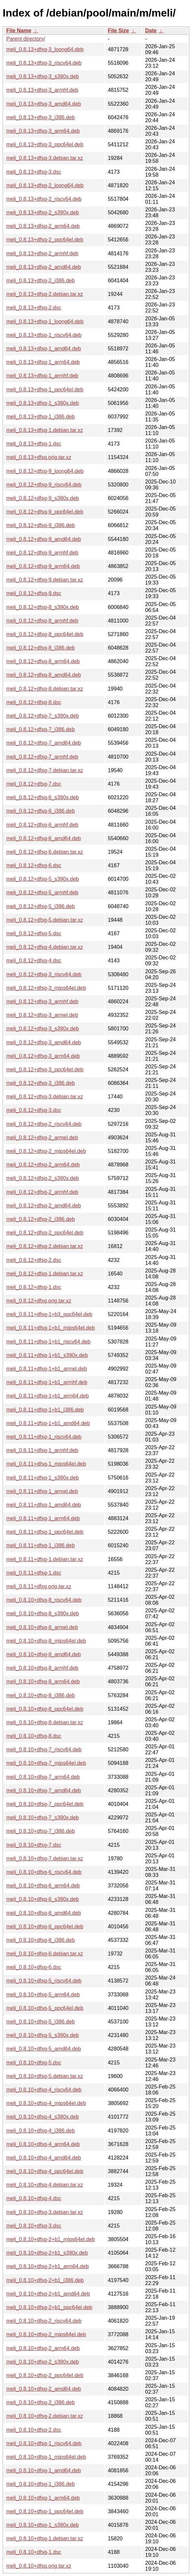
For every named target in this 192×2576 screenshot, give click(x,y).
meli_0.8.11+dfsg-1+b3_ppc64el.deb (49, 1314)
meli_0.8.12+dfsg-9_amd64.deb (43, 539)
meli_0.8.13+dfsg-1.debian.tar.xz (44, 430)
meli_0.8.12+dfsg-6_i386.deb (40, 811)
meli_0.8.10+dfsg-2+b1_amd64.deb (48, 2294)
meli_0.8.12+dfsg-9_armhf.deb (42, 552)
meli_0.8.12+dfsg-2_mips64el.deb (46, 1151)
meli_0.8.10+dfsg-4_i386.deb (40, 2130)
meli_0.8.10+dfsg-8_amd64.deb (43, 1654)
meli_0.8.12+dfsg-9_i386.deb (40, 525)
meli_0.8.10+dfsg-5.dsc (33, 2062)
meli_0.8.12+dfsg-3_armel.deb (42, 1015)
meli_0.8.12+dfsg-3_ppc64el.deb (44, 1069)
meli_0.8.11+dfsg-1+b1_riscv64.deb (48, 1341)
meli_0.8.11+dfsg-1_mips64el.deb (46, 1464)
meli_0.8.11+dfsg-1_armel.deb (42, 1491)
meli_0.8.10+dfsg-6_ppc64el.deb (44, 1926)
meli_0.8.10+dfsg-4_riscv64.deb (43, 2090)
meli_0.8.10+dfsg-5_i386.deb (40, 2021)
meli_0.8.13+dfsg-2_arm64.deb (43, 226)
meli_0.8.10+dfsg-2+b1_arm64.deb (47, 2266)
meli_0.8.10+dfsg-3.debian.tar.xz (44, 2212)
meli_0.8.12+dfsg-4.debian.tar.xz (44, 947)
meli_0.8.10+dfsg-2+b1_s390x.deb (47, 2253)
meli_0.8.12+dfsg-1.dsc (33, 1287)
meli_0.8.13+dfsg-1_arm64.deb (43, 362)
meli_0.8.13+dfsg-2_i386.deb (40, 280)
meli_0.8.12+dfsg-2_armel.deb (42, 1137)
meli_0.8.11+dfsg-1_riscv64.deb (43, 1437)
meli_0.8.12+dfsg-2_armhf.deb (42, 1192)
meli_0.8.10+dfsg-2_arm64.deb (43, 2348)
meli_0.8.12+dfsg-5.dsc (33, 933)
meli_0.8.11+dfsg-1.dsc (33, 1573)
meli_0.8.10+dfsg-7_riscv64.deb (43, 1749)
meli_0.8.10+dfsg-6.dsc (33, 1967)
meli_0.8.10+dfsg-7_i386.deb (40, 1831)
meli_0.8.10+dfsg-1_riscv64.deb (43, 2443)
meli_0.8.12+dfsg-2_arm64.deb (43, 1164)
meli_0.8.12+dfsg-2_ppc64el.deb (44, 1232)
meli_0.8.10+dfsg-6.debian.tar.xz (44, 1953)
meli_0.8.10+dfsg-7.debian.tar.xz (44, 1858)
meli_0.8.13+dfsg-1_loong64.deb (45, 321)
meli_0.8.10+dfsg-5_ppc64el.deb (44, 2008)
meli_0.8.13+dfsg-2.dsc (33, 307)
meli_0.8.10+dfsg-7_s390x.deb (42, 1817)
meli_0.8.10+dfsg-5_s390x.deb (42, 2035)
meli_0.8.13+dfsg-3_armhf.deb (42, 90)
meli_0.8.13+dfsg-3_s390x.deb (42, 76)
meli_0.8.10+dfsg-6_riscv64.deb (43, 1872)
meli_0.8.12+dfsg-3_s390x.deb (42, 1028)
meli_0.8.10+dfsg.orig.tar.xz (38, 2566)
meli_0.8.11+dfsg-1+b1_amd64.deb (48, 1423)
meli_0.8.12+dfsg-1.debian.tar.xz (44, 1273)
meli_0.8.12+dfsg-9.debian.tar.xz (44, 580)
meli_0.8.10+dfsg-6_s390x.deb (42, 1899)
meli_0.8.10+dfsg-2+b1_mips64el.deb (50, 2239)
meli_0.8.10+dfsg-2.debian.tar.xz (44, 2416)
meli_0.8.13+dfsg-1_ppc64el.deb (44, 389)
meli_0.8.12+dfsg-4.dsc (33, 960)
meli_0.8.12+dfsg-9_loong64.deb (45, 471)
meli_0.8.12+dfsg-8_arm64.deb (43, 661)
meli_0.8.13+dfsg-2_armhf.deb (42, 253)
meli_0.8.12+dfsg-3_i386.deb (40, 1083)
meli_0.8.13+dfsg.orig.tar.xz (38, 457)
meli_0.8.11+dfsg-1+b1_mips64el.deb (50, 1328)
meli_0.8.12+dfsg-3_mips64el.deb (46, 988)
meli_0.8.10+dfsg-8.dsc (33, 1736)
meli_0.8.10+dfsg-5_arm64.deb (43, 1994)
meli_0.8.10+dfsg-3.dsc (33, 2226)
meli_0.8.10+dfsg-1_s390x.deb (42, 2525)
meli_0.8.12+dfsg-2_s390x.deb (42, 1178)
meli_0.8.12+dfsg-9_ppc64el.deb (44, 512)
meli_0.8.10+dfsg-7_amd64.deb (43, 1790)
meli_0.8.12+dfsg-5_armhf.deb (42, 892)
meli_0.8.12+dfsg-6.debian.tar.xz (44, 852)
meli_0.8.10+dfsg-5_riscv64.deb (43, 1981)
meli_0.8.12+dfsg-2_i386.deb (40, 1219)
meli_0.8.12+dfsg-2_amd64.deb (43, 1205)
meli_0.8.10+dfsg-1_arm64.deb (43, 2498)
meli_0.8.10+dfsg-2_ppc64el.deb (44, 2375)
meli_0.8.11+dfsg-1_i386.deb (40, 1545)
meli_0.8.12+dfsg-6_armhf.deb (42, 825)
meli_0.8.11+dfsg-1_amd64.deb (43, 1505)
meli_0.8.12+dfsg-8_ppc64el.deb (44, 634)
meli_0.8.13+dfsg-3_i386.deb (40, 117)
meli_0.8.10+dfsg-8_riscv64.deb (43, 1600)
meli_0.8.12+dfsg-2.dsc (33, 1260)
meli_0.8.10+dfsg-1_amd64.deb (43, 2470)
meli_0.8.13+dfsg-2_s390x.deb (42, 212)
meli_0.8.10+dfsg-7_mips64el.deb (46, 1763)
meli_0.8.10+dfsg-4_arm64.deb (43, 2144)
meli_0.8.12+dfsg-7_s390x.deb (42, 716)
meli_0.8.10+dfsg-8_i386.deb (40, 1695)
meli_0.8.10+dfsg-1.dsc (33, 2552)
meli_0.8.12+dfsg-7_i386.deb (40, 729)
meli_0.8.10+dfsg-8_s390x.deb (42, 1613)
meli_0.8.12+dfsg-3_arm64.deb (43, 1056)
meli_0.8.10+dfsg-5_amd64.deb (43, 2049)
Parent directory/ (25, 39)
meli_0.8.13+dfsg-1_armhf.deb (42, 375)
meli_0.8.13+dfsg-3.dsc (33, 172)
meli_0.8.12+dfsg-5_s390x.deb (42, 879)
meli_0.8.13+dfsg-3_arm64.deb (43, 131)
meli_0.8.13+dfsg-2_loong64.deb (45, 185)
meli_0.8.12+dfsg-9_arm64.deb (43, 566)
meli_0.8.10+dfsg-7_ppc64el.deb (44, 1804)
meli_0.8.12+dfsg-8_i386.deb (40, 648)
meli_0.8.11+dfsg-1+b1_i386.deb (45, 1410)
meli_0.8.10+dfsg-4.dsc (33, 2198)
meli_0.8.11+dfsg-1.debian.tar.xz (44, 1559)
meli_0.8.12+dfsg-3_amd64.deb (43, 1042)
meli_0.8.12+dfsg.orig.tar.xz (38, 1301)
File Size (118, 30)
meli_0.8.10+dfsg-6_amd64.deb (43, 1913)
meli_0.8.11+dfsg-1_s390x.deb (42, 1478)
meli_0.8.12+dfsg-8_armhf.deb (42, 621)
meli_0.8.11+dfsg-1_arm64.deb (43, 1518)
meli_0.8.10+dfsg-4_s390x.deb (42, 2117)
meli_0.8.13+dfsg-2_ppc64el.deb (44, 239)
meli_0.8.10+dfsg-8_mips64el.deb (46, 1641)
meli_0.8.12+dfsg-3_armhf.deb (42, 1001)
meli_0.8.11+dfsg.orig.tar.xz (38, 1586)
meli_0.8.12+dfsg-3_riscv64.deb (43, 974)
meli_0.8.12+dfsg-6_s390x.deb (42, 797)
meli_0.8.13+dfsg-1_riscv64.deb (43, 335)
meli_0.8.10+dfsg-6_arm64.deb (43, 1885)
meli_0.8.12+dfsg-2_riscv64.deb (43, 1124)
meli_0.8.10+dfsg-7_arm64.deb (43, 1777)
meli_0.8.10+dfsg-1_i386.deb (40, 2484)
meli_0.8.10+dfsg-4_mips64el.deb (46, 2103)
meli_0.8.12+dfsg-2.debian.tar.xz (44, 1246)
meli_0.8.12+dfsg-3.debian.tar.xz (44, 1096)
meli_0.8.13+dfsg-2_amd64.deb (43, 267)
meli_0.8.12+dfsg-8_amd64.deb (43, 675)
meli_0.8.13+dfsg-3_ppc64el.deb (44, 144)
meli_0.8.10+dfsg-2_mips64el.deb (46, 2334)
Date (151, 30)
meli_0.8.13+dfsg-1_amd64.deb (43, 348)
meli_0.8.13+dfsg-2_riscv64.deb (43, 199)
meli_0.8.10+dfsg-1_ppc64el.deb (44, 2511)
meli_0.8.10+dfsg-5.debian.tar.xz (44, 2076)
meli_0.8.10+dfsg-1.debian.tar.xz (44, 2538)
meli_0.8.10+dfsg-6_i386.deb (40, 1940)
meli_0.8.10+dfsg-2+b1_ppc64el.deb (49, 2307)
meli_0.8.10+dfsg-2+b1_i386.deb (45, 2280)
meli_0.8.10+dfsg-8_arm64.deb (43, 1681)
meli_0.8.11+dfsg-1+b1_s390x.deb (47, 1355)
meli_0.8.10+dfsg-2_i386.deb (40, 2402)
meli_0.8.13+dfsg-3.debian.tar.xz (44, 158)
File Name (18, 30)
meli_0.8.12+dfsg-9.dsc (33, 593)
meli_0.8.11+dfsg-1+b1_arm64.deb (47, 1396)
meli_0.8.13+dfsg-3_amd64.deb (43, 104)
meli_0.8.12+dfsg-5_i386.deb (40, 906)
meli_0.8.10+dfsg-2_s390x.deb (42, 2362)
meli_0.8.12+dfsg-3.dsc (33, 1110)
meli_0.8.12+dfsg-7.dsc (33, 784)
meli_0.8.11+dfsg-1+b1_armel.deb (46, 1369)
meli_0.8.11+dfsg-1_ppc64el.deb (44, 1532)
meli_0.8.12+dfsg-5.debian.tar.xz (44, 920)
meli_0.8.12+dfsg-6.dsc (33, 865)
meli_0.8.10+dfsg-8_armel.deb (42, 1627)
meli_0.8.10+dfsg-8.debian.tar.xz (44, 1722)
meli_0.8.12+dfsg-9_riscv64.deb (43, 484)
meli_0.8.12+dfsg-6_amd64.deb (43, 838)
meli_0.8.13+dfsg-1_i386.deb (40, 416)
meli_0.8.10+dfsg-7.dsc (33, 1845)
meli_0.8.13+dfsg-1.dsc (33, 444)
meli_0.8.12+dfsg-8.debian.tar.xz (44, 689)
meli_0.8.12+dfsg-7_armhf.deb (42, 757)
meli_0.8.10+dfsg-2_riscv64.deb (43, 2321)
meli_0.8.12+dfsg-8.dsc (33, 702)
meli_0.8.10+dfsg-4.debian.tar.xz (44, 2185)
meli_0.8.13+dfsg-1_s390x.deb (42, 403)
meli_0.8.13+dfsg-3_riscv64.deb (43, 63)
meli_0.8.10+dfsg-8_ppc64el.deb (44, 1709)
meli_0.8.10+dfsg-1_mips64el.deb (46, 2457)
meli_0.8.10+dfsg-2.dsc (33, 2430)
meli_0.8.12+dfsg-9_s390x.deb (42, 498)
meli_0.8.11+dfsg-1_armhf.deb (42, 1450)
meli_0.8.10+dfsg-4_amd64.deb (43, 2158)
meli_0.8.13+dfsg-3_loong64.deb (45, 49)
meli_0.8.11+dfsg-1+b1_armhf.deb (46, 1382)
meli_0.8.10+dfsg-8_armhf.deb (42, 1668)
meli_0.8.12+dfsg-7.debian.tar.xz (44, 770)
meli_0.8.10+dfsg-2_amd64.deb (43, 2389)
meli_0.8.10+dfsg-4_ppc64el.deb (44, 2171)
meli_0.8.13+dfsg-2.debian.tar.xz (44, 294)
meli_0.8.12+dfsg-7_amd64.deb (43, 743)
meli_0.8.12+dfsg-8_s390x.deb (42, 607)
